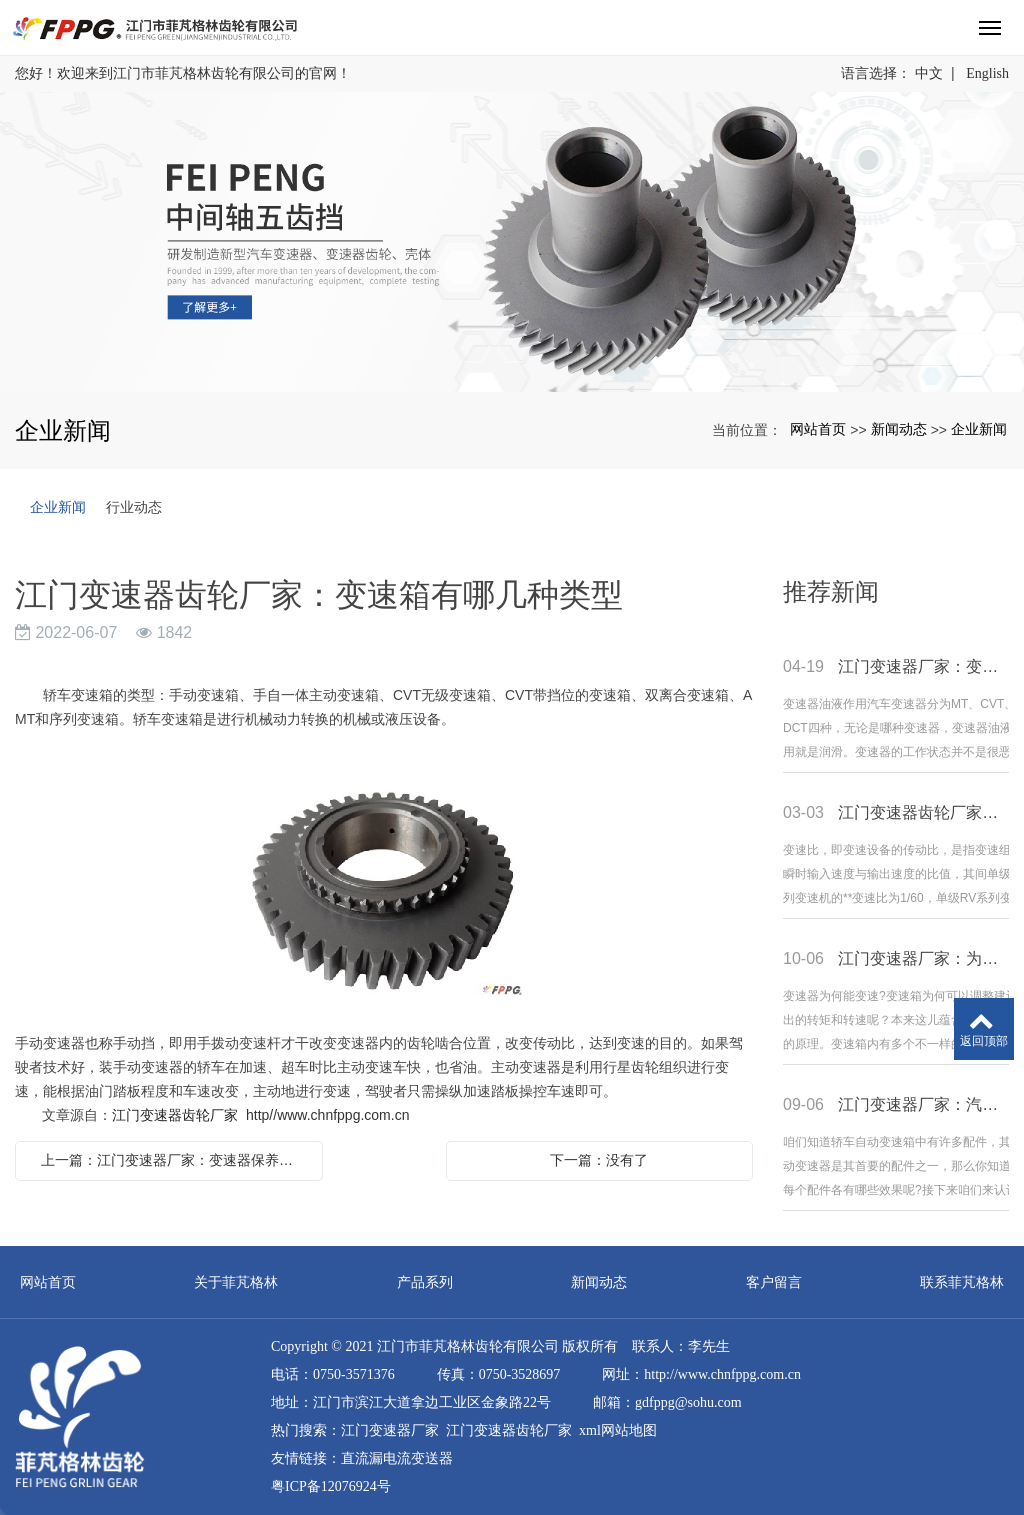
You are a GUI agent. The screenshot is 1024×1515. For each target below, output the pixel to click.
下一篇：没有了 (599, 1160)
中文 (929, 73)
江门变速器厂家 (390, 1430)
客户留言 (774, 1282)
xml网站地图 (618, 1430)
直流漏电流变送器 (397, 1458)
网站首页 (818, 429)
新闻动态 (899, 429)
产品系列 (425, 1282)
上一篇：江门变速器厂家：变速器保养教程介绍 (174, 1160)
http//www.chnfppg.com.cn (327, 1115)
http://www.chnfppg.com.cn (722, 1374)
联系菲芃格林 (962, 1282)
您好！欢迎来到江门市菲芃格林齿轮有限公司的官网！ (183, 73)
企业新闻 (979, 429)
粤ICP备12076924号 (331, 1486)
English (987, 73)
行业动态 (134, 507)
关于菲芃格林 (236, 1282)
